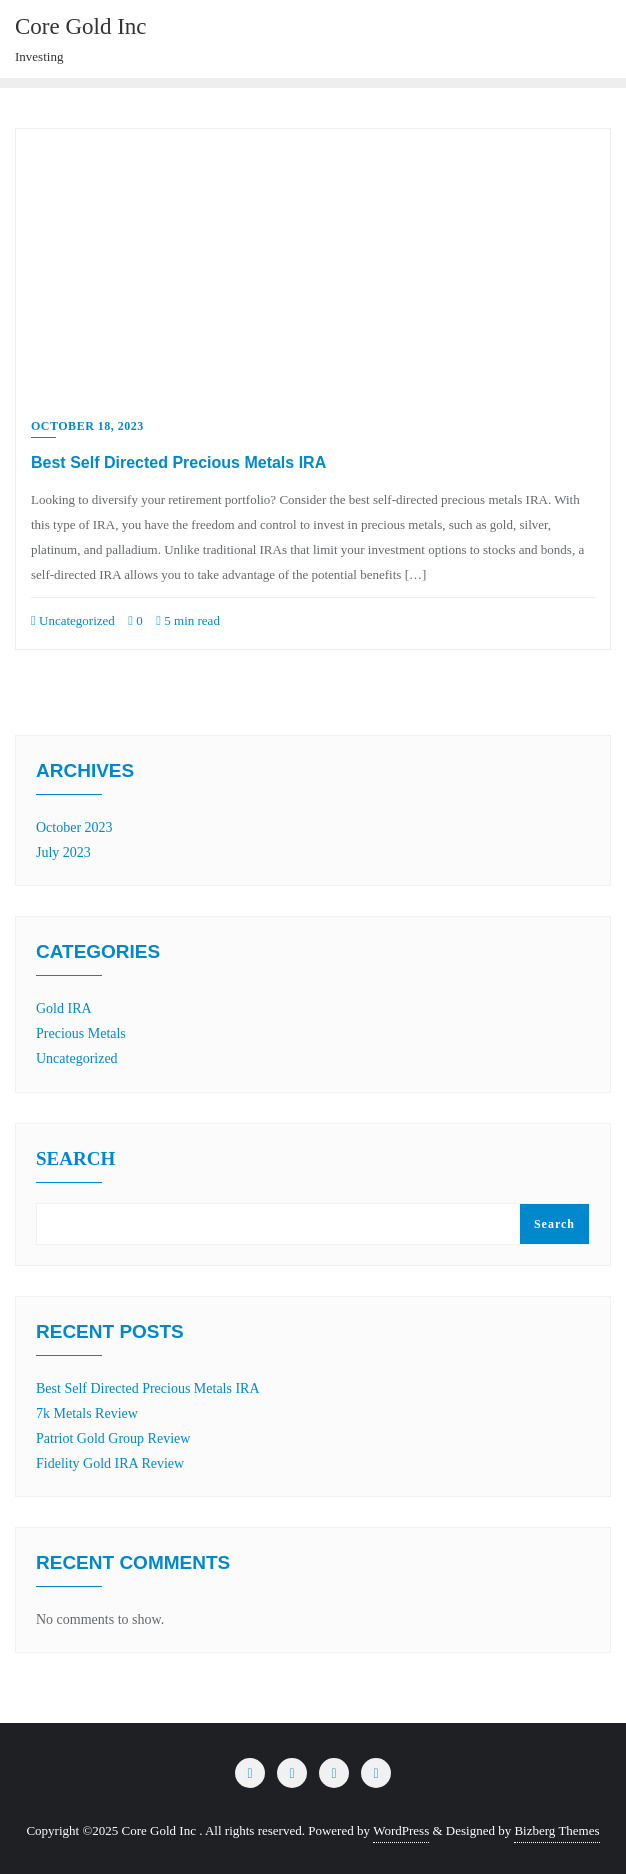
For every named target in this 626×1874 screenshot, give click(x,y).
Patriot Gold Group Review (113, 1438)
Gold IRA (64, 1008)
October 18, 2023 (87, 426)
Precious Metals (81, 1033)
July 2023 (63, 852)
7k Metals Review (87, 1413)
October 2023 (74, 827)
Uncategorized (73, 620)
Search (75, 1159)
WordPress (401, 1830)
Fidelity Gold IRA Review (110, 1463)
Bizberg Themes (556, 1830)
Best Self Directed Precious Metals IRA (178, 462)
